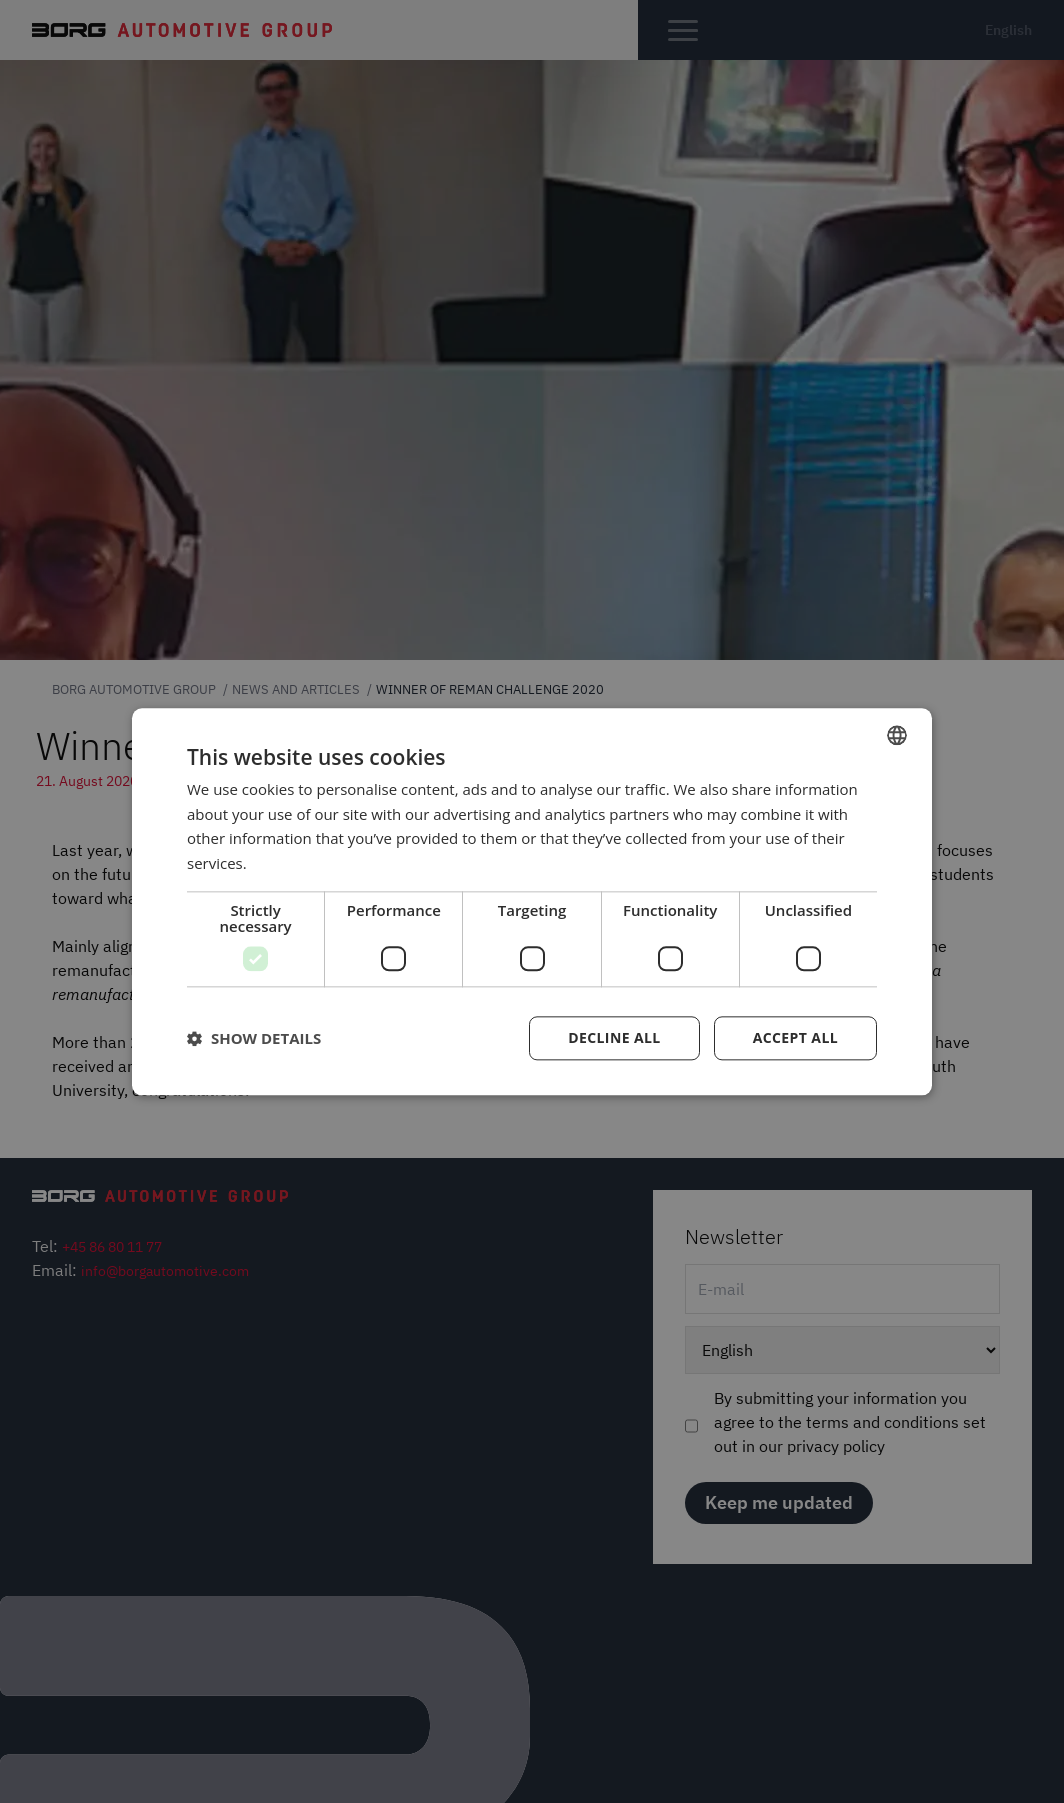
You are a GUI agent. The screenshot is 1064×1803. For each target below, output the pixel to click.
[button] (254, 1038)
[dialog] (532, 901)
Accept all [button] (795, 1037)
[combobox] (897, 735)
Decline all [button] (614, 1037)
